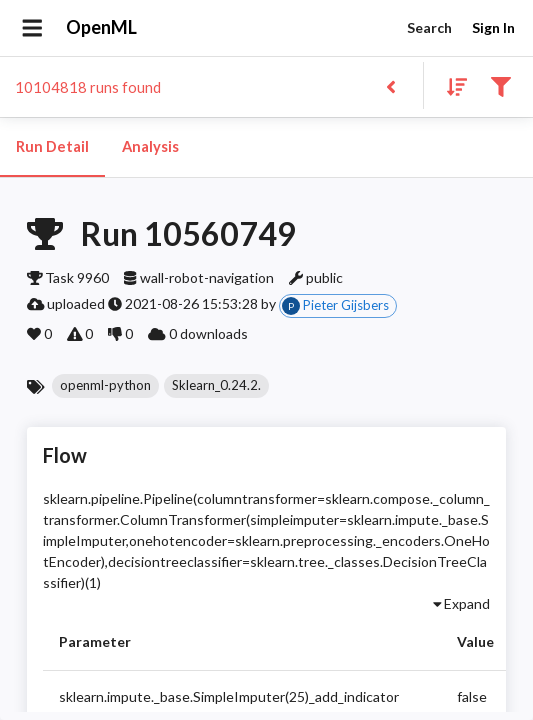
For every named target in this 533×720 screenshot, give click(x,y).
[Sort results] (451, 85)
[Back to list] (390, 85)
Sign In (493, 28)
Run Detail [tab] (52, 147)
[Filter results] (500, 85)
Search (429, 28)
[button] (105, 386)
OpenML (102, 28)
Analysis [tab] (150, 147)
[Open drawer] (32, 28)
